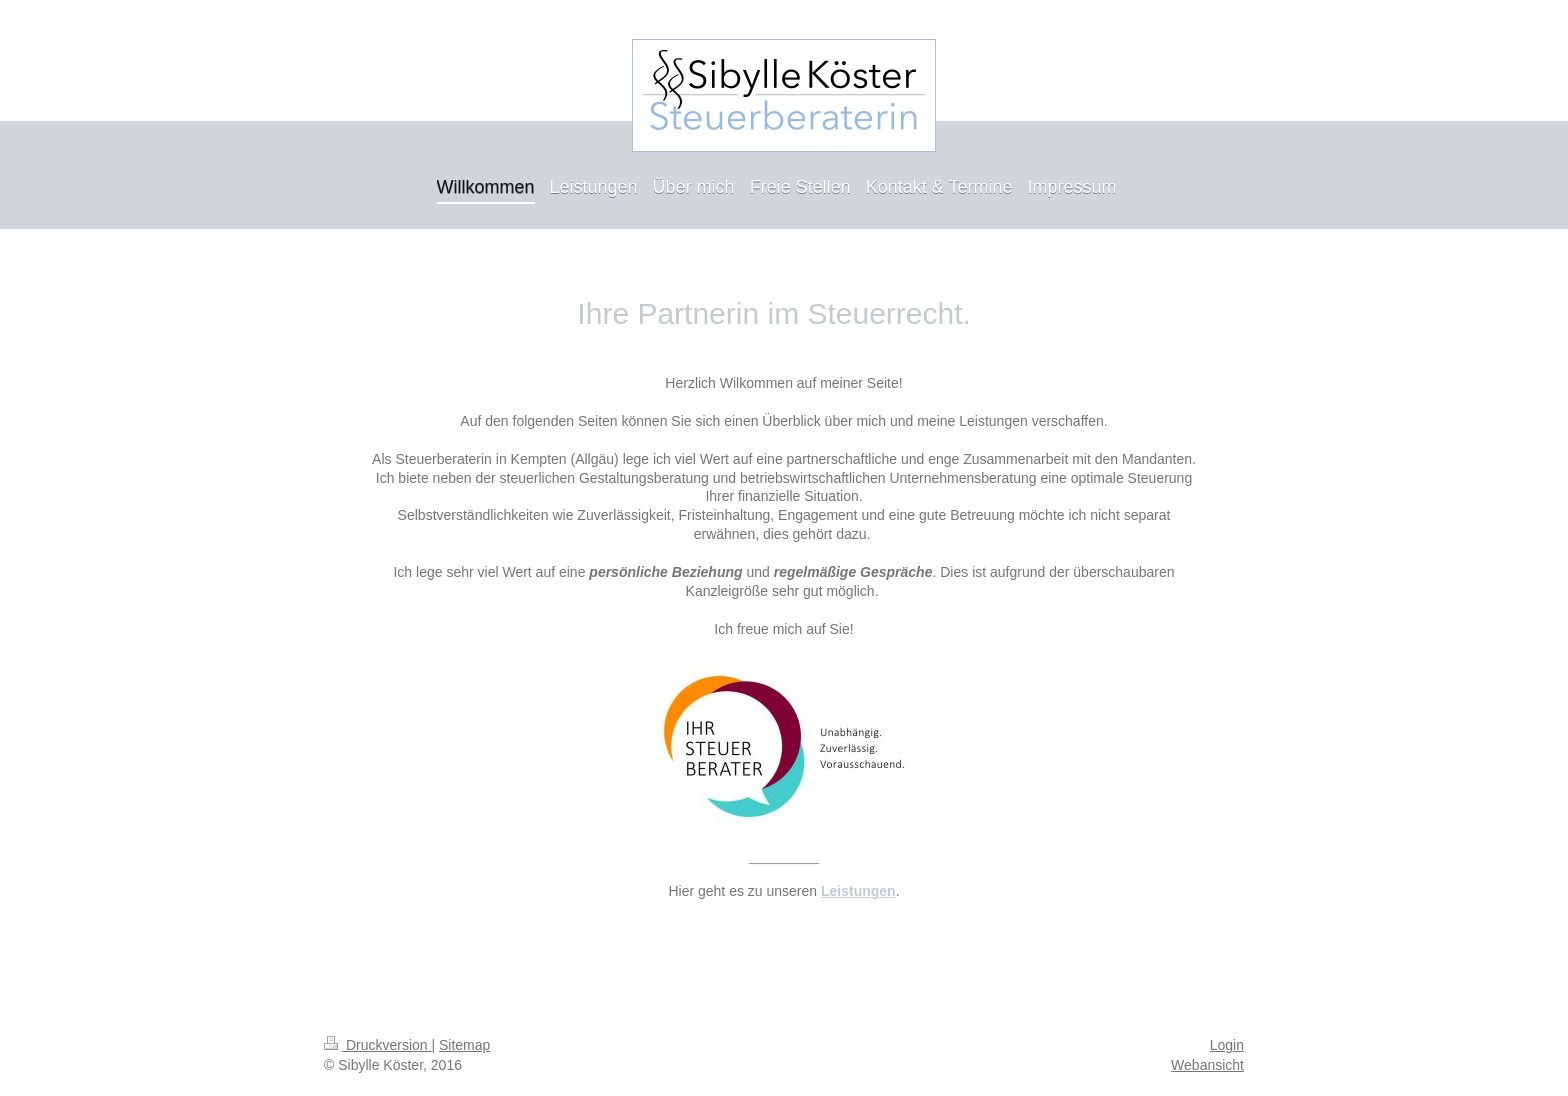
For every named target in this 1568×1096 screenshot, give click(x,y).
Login (1227, 1045)
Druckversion (377, 1045)
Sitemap (464, 1045)
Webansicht (1207, 1065)
